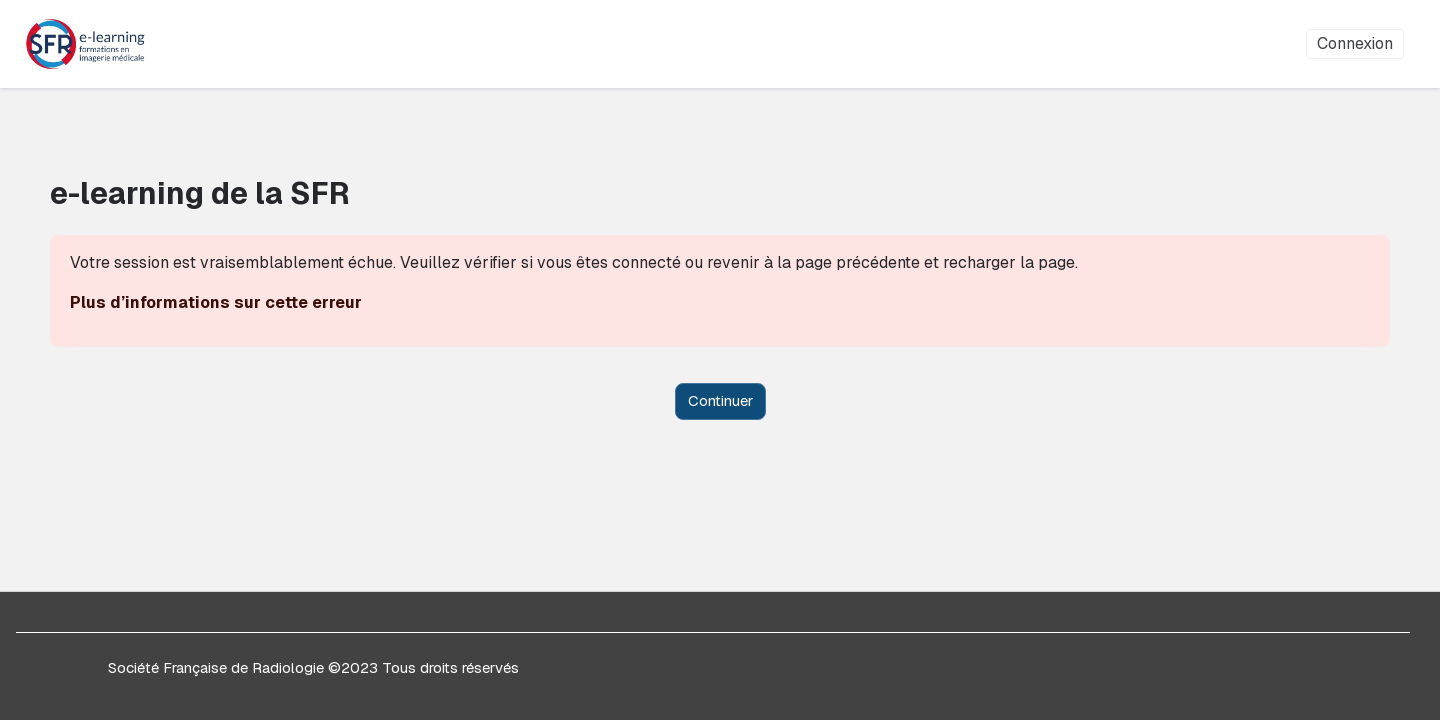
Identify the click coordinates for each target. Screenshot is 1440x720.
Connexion (1355, 44)
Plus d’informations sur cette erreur (253, 302)
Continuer (720, 400)
